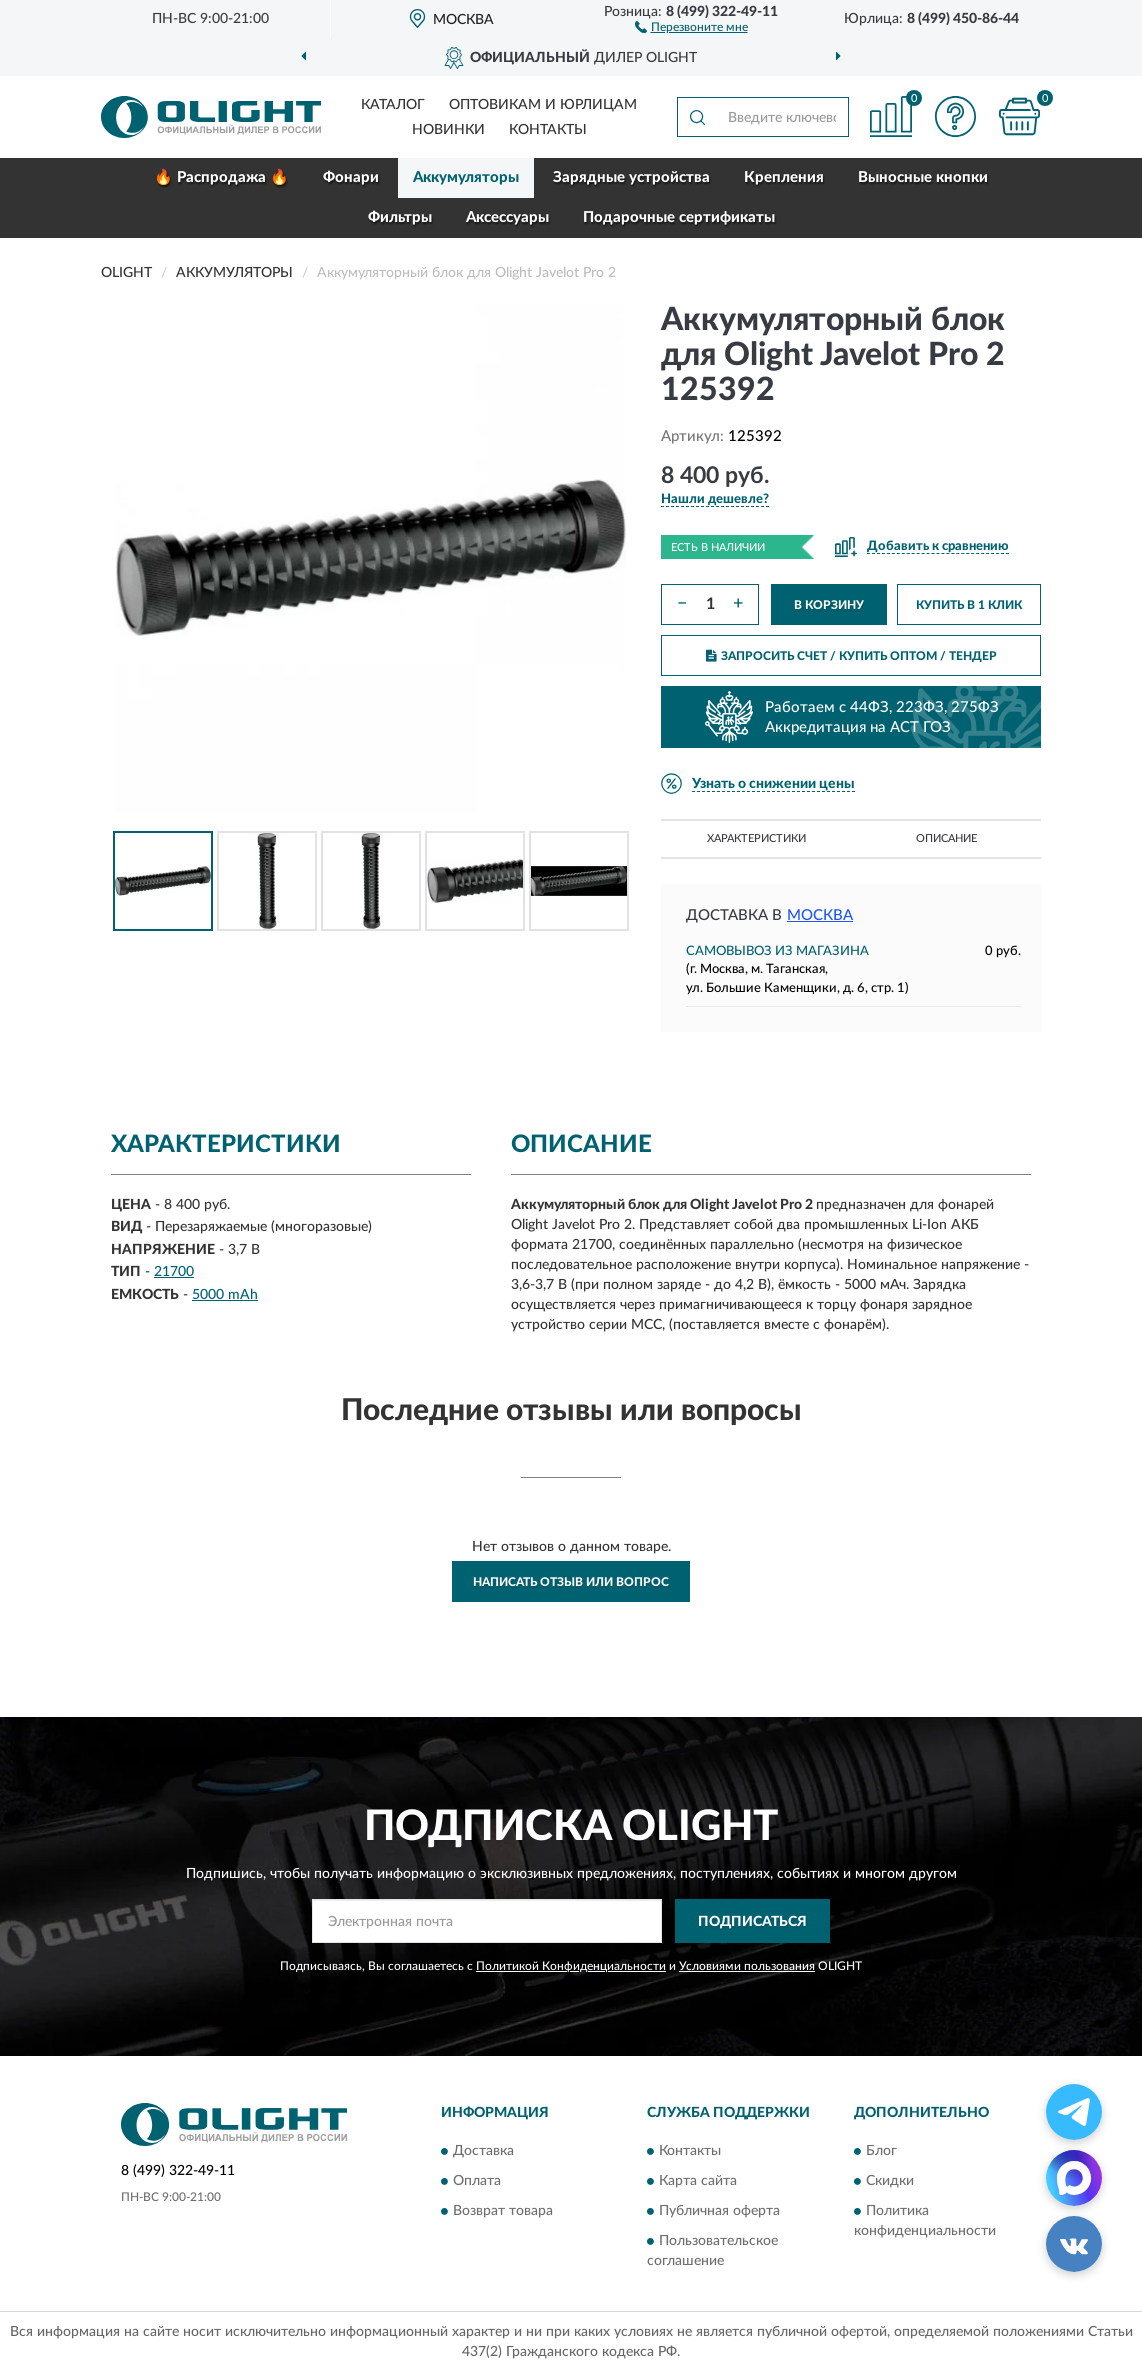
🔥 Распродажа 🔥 (221, 177)
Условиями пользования (747, 1966)
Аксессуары (507, 217)
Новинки (448, 130)
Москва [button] (820, 915)
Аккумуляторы (466, 177)
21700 (174, 1272)
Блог (881, 2151)
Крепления (784, 177)
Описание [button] (946, 838)
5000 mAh (225, 1295)
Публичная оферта (719, 2211)
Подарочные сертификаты (679, 217)
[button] (691, 26)
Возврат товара (503, 2211)
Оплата (477, 2181)
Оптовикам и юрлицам (543, 105)
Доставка (483, 2151)
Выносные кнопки (923, 177)
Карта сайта (698, 2181)
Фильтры (400, 217)
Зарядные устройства (631, 177)
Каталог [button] (393, 105)
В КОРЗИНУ (829, 605)
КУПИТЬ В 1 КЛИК (969, 605)
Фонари (351, 177)
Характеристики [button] (756, 838)
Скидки (890, 2181)
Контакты (548, 130)
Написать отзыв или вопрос (571, 1582)
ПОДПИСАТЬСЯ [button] (752, 1922)
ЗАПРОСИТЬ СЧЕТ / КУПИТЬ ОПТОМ (851, 656)
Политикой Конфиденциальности (571, 1966)
